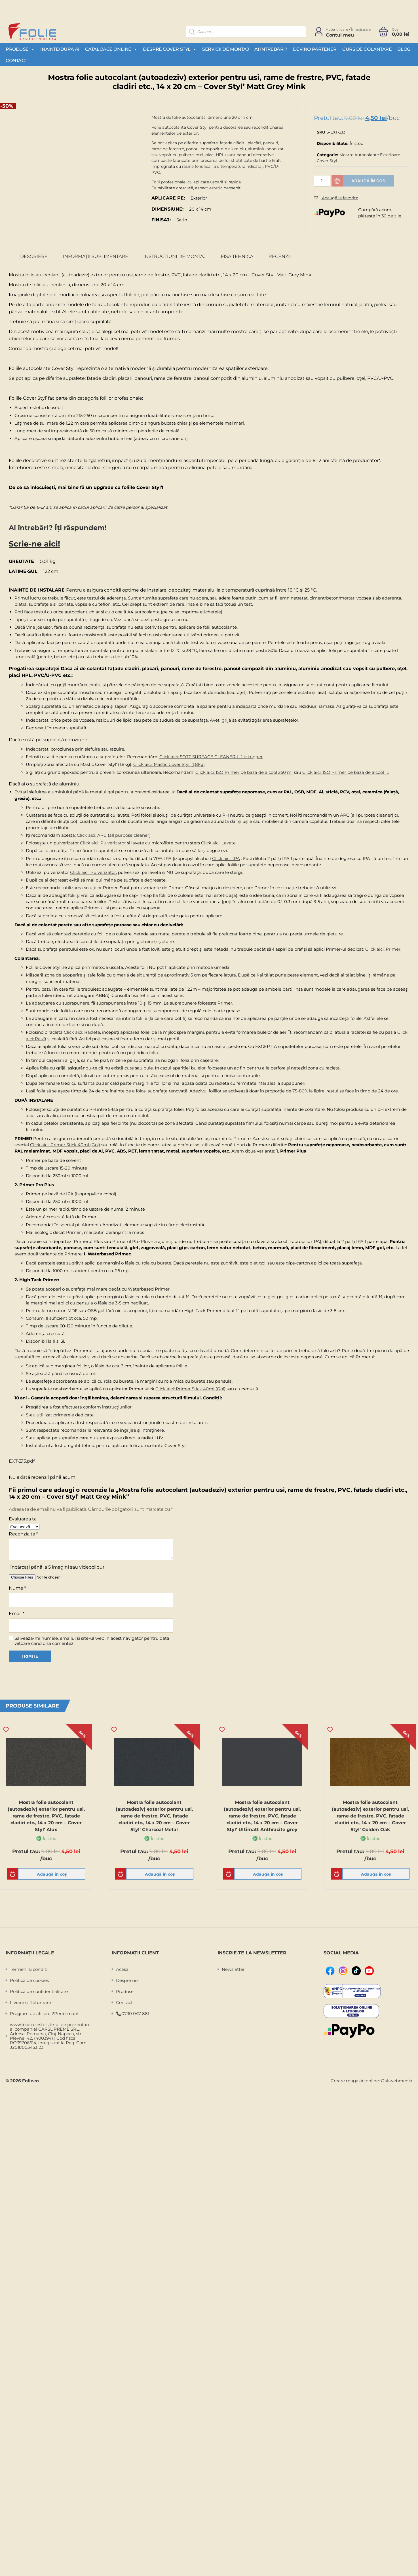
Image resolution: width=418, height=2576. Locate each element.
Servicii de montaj (225, 49)
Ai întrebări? (270, 49)
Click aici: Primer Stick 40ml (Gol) (65, 1142)
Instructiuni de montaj (174, 256)
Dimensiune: (167, 209)
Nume (17, 1585)
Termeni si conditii (29, 1967)
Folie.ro (30, 2079)
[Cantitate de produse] (322, 181)
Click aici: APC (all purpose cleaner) (114, 833)
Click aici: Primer (382, 947)
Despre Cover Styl (170, 49)
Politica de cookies (29, 1978)
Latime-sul (23, 569)
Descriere (34, 256)
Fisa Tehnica (237, 256)
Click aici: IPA (226, 856)
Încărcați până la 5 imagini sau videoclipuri (57, 1564)
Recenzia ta (23, 1531)
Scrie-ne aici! (28, 542)
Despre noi (127, 1978)
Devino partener (315, 49)
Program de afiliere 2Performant (44, 2011)
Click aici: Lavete (218, 840)
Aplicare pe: (168, 198)
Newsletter (233, 1967)
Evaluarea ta (23, 1516)
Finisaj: (161, 220)
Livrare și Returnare (30, 2000)
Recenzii (280, 256)
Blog (403, 49)
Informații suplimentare (95, 256)
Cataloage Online (111, 49)
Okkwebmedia (396, 2079)
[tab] (34, 256)
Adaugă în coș (368, 181)
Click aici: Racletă (82, 1030)
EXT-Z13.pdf (22, 1458)
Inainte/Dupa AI (59, 49)
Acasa (122, 1967)
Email (16, 1611)
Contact (16, 60)
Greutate (21, 559)
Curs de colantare (367, 49)
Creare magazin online (355, 2079)
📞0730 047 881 (132, 2011)
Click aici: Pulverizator (103, 840)
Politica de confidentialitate (39, 1989)
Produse (20, 49)
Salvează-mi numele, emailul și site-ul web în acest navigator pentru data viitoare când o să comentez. (91, 1639)
